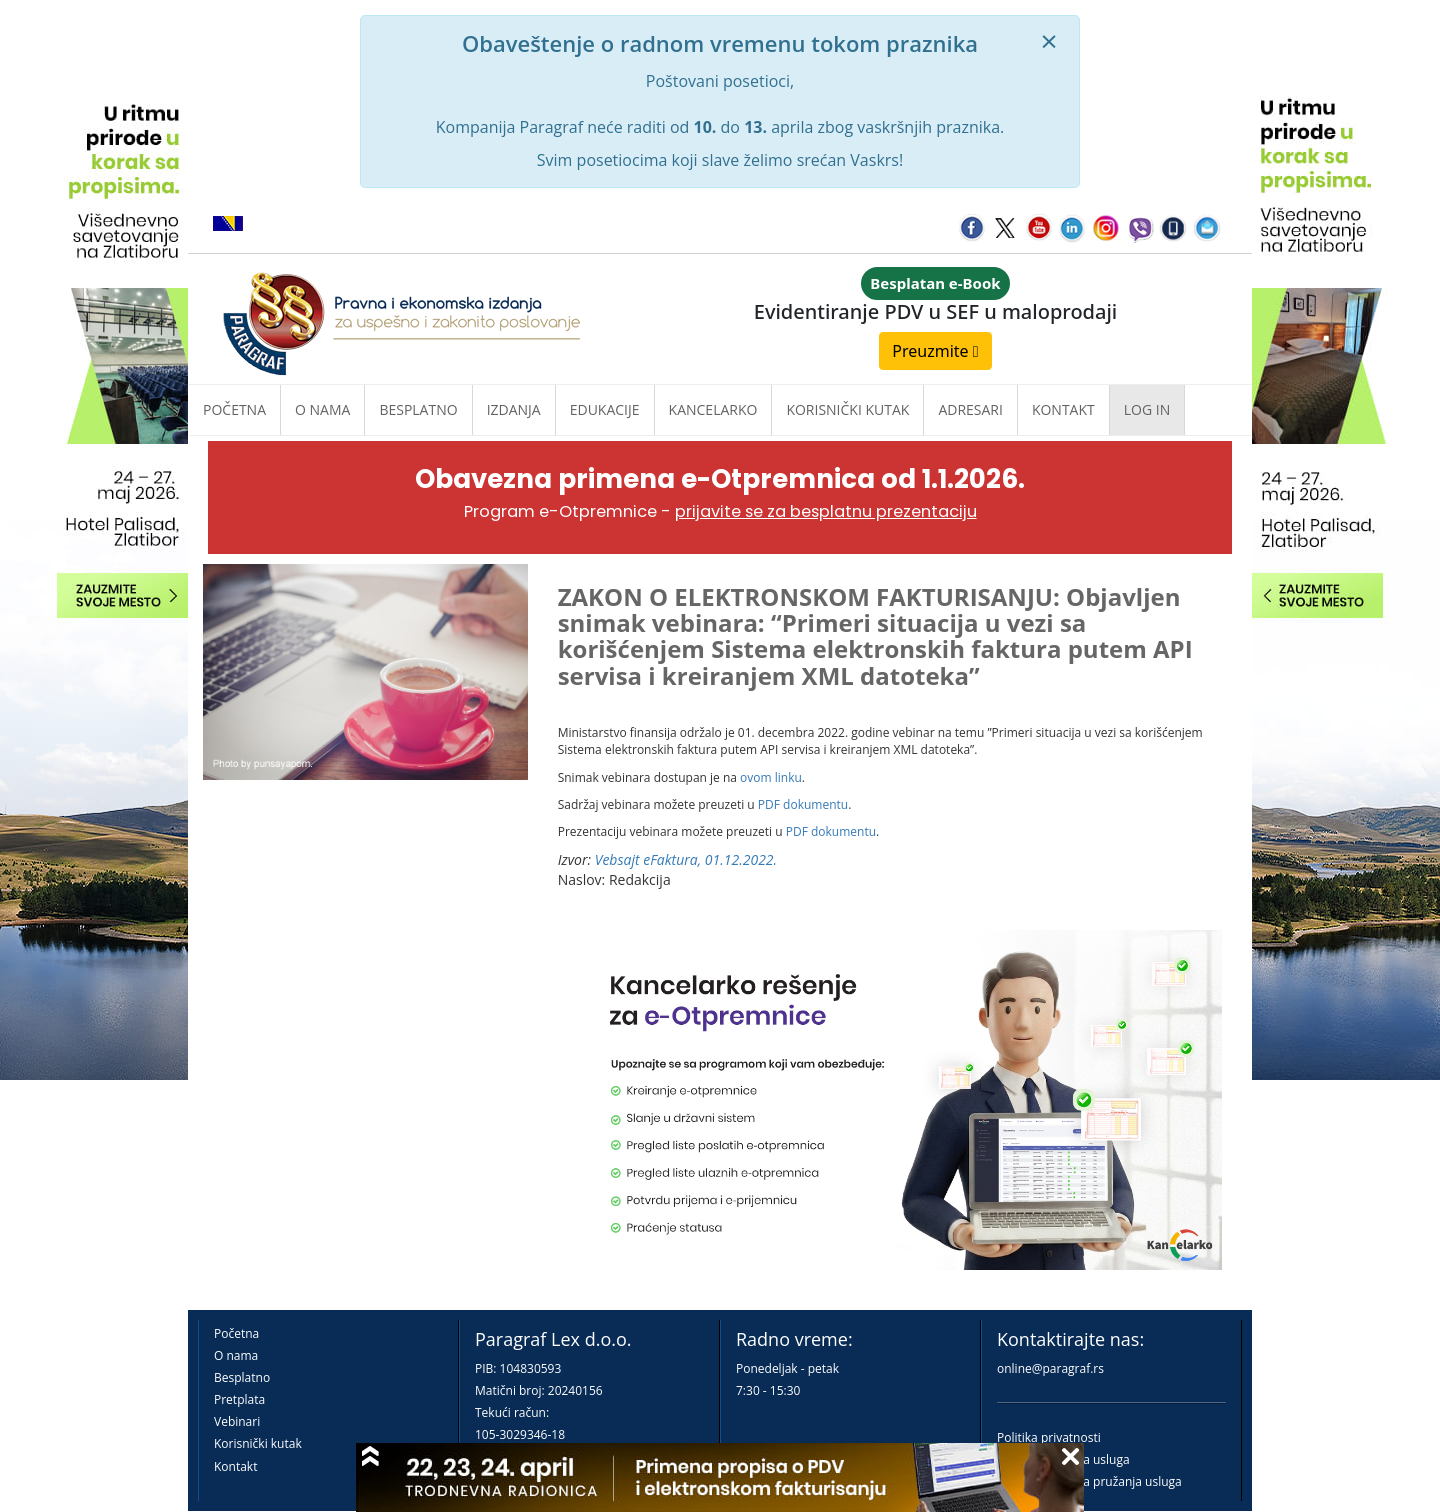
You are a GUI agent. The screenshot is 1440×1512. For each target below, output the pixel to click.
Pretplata (239, 1399)
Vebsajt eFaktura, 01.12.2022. (686, 859)
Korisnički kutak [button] (847, 409)
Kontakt (235, 1466)
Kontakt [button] (1063, 409)
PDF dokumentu (803, 804)
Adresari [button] (970, 409)
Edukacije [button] (605, 409)
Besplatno (418, 409)
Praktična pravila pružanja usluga (1089, 1481)
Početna (234, 409)
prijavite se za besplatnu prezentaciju (826, 511)
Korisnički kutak (258, 1443)
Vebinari (237, 1421)
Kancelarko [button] (713, 409)
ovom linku (771, 777)
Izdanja (514, 409)
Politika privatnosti (1049, 1437)
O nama (322, 409)
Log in (1147, 409)
